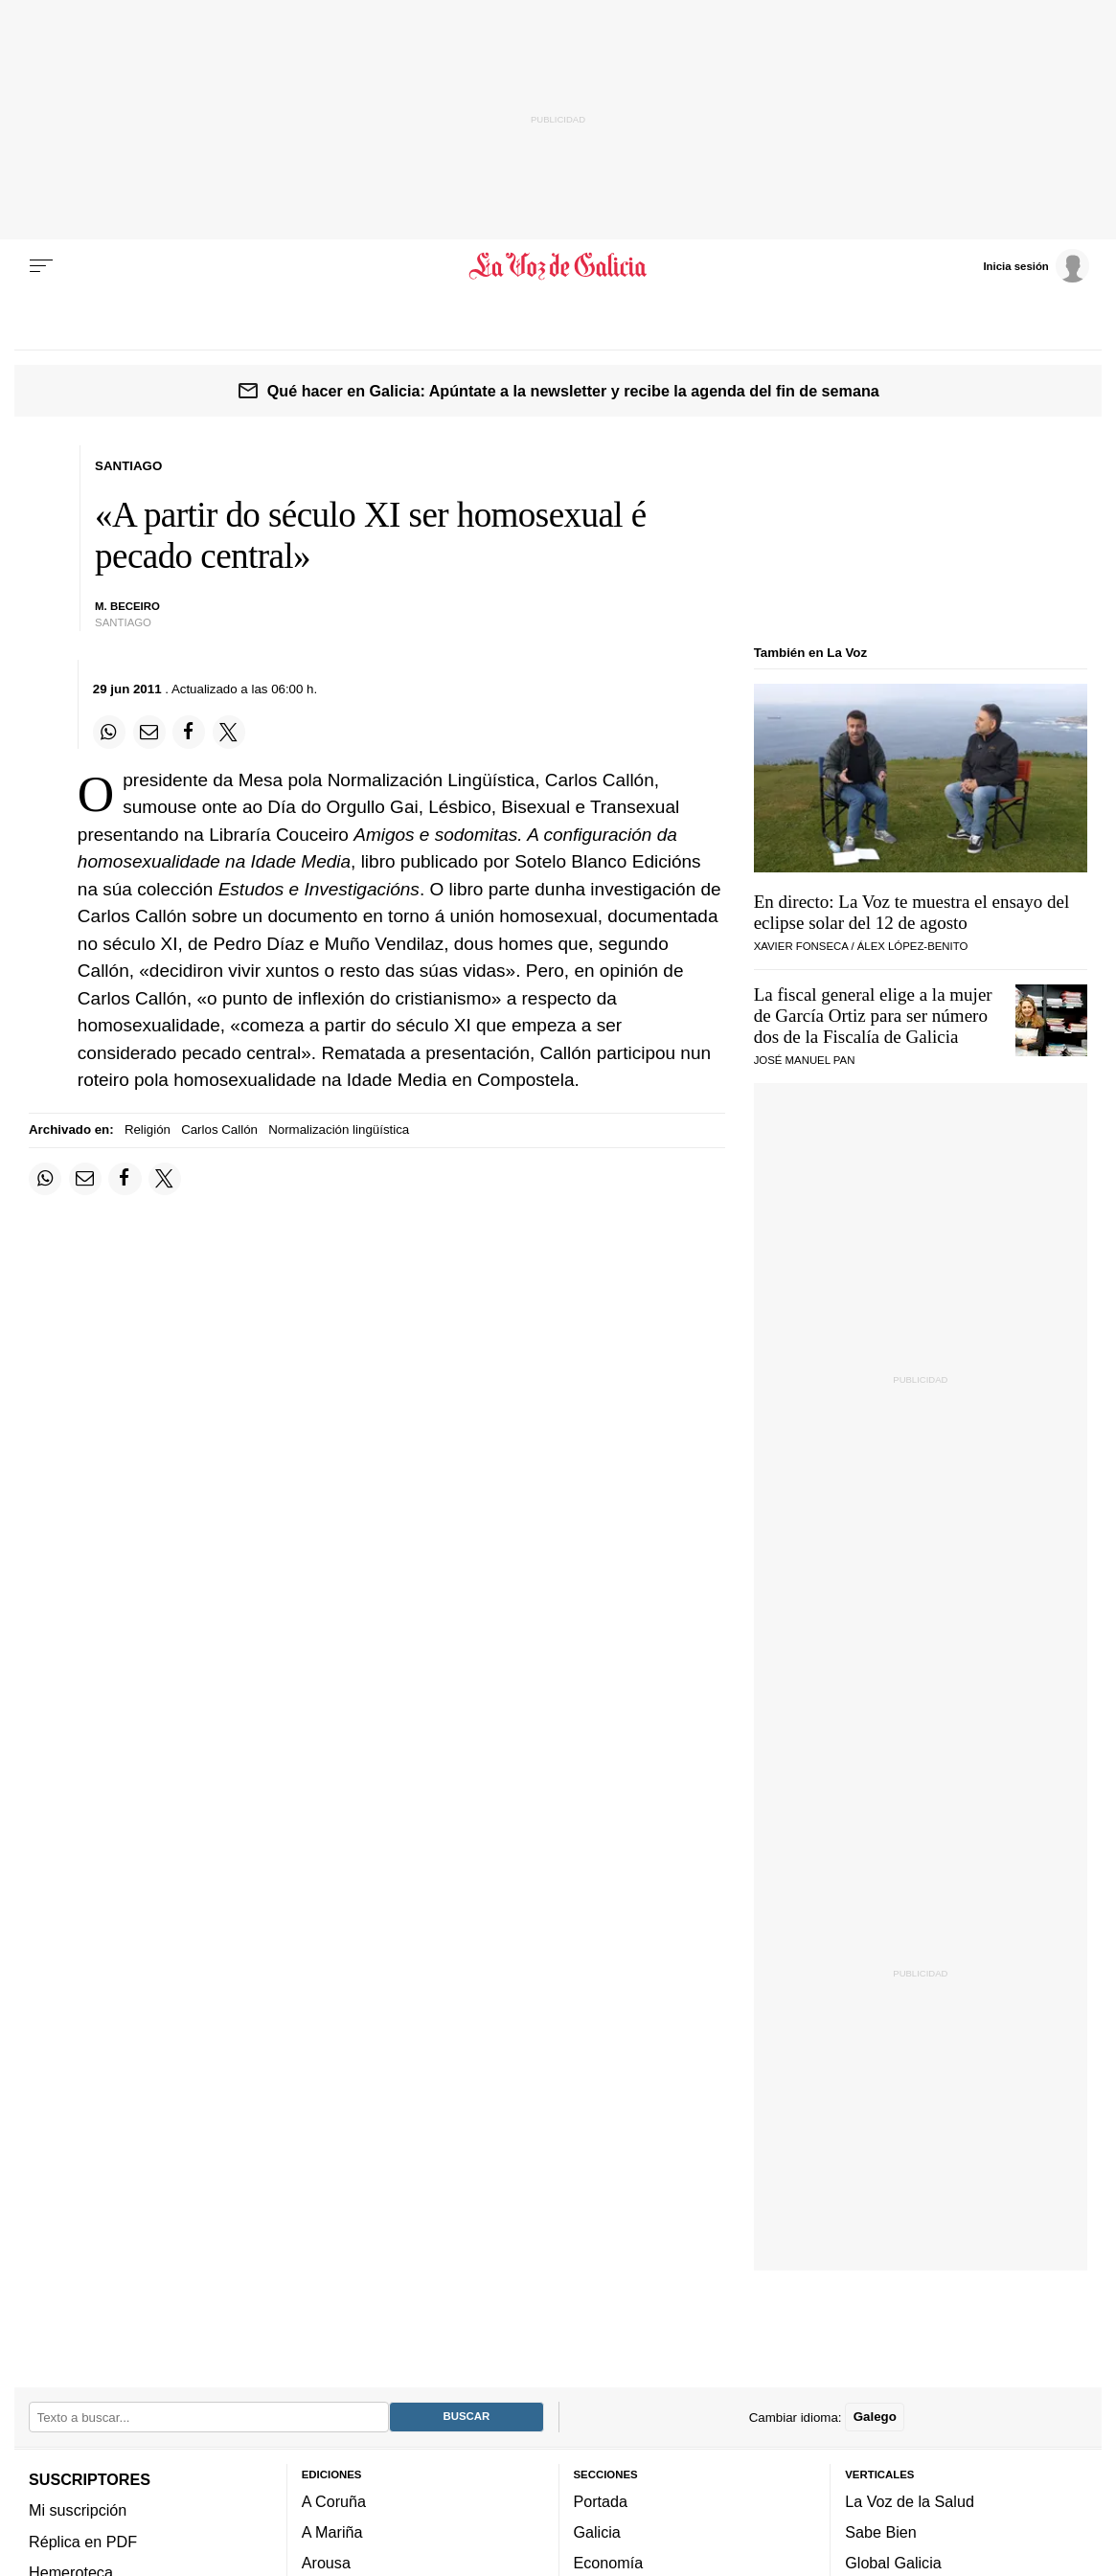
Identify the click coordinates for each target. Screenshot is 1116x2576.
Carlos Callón (219, 1129)
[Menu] (41, 266)
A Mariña (332, 2532)
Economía (609, 2562)
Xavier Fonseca (801, 946)
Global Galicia (893, 2562)
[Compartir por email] (149, 731)
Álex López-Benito (912, 946)
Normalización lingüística (338, 1129)
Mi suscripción (77, 2510)
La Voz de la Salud (909, 2501)
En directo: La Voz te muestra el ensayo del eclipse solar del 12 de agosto (912, 912)
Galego (875, 2416)
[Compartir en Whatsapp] (109, 731)
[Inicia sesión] (1035, 265)
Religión (148, 1129)
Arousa (326, 2562)
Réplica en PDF (83, 2540)
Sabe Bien (881, 2532)
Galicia (597, 2532)
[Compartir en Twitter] (229, 731)
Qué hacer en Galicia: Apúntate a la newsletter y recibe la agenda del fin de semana (573, 390)
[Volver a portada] (558, 266)
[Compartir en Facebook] (188, 731)
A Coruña (334, 2501)
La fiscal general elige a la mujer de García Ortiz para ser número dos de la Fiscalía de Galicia (873, 1015)
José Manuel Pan (804, 1060)
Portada (601, 2501)
